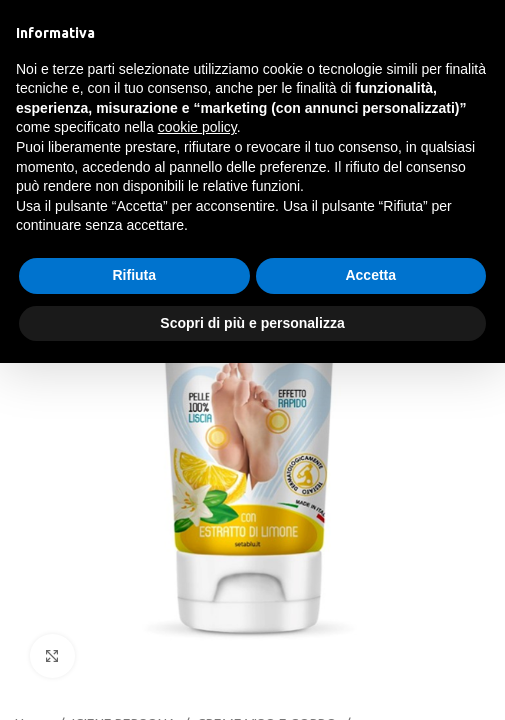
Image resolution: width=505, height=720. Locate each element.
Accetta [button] (370, 275)
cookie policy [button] (197, 127)
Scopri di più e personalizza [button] (252, 323)
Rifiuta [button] (134, 275)
